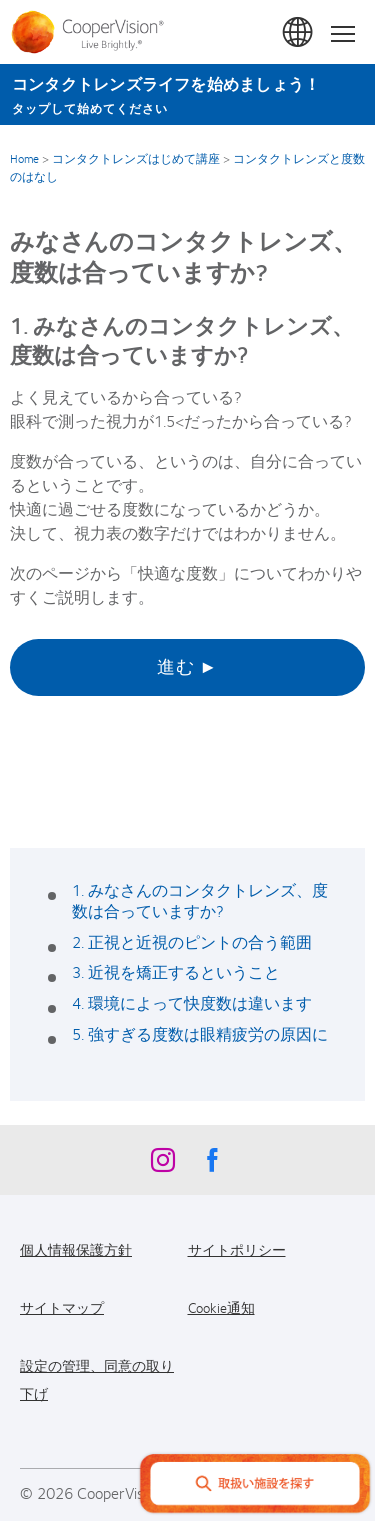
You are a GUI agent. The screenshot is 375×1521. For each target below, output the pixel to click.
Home (24, 158)
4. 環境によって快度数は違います (192, 1002)
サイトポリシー (237, 1249)
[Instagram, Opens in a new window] (163, 1165)
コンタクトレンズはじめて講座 (136, 158)
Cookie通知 (221, 1307)
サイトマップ (62, 1307)
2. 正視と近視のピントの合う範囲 (192, 941)
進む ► (187, 666)
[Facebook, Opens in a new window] (213, 1165)
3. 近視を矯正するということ (176, 971)
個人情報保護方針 (76, 1249)
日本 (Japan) (299, 33)
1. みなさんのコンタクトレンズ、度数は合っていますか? (200, 900)
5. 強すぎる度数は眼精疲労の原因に (200, 1033)
